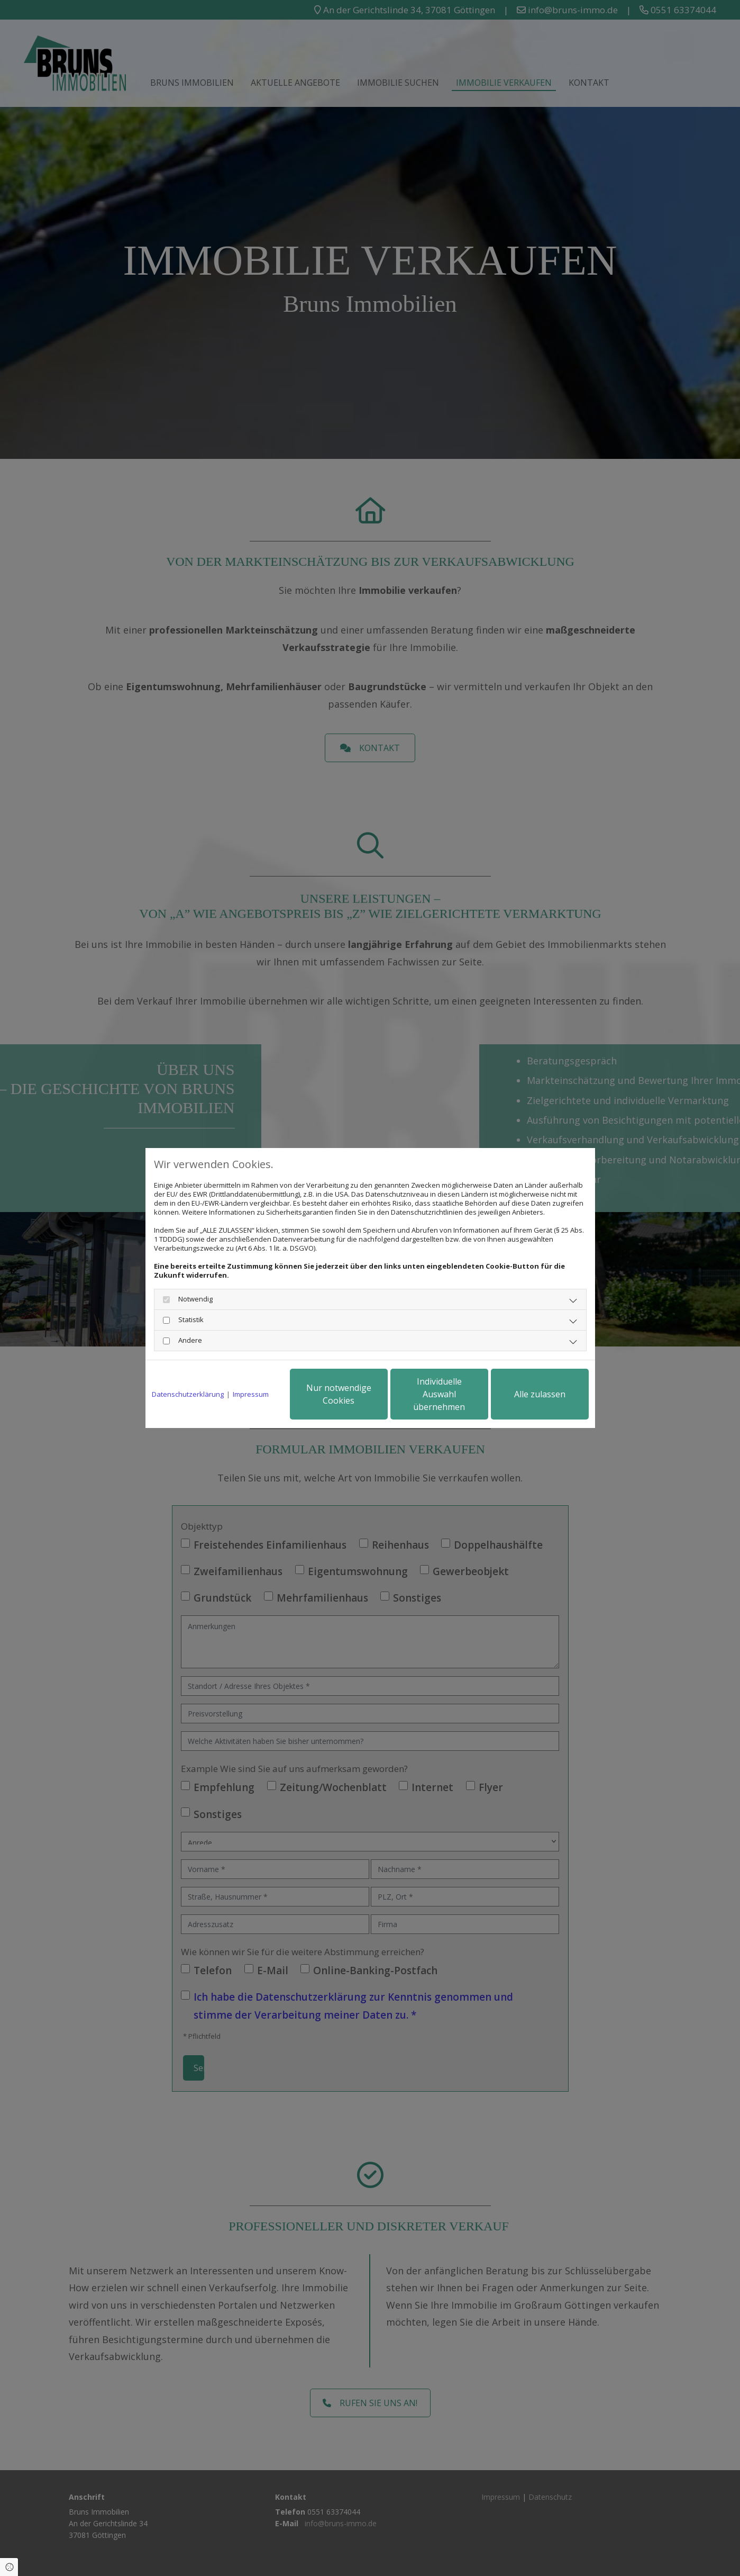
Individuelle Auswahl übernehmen (439, 1394)
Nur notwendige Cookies (338, 1394)
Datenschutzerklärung (188, 1394)
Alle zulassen (539, 1394)
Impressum (251, 1394)
